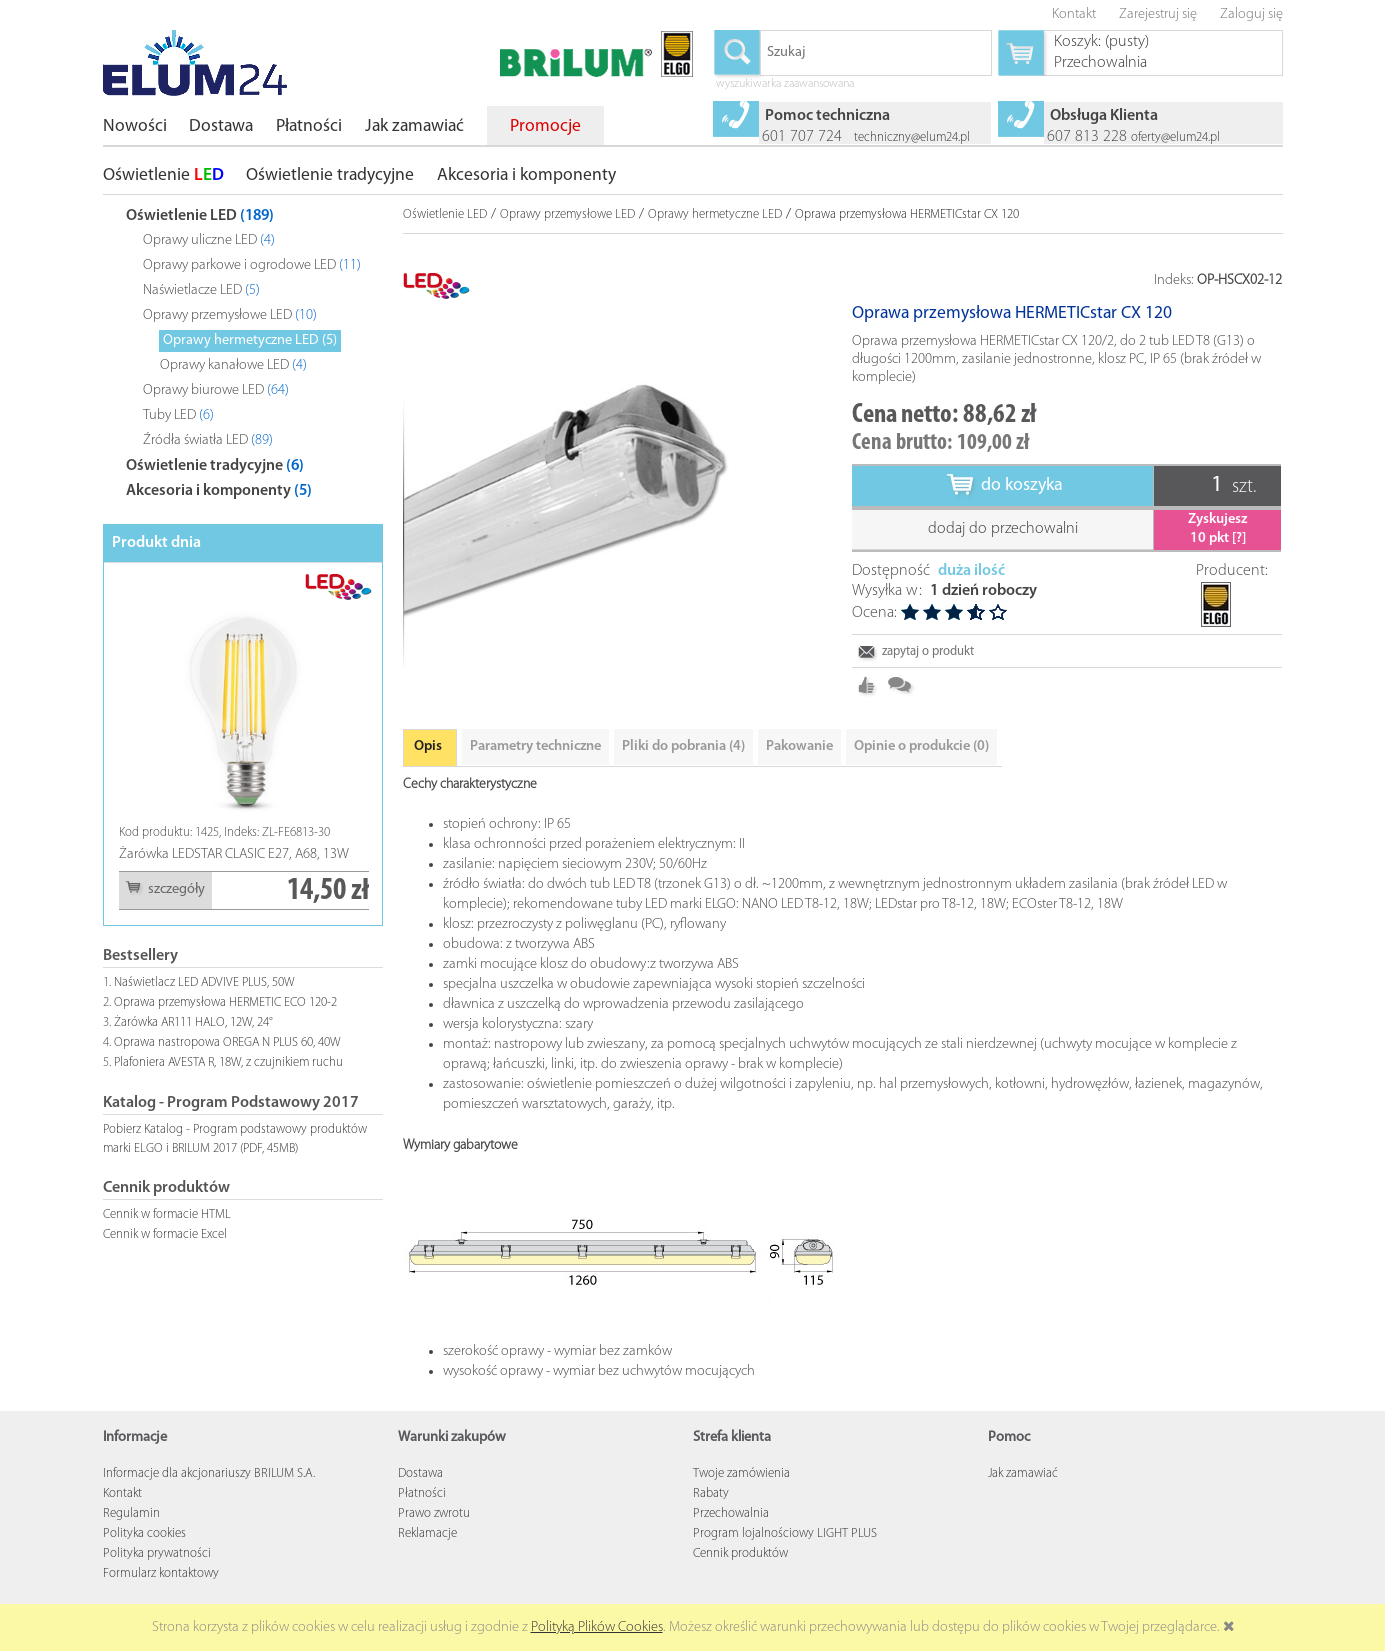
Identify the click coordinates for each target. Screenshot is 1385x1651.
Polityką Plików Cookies (597, 1627)
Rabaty (711, 1520)
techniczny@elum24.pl (912, 137)
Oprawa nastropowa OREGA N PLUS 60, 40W (227, 1042)
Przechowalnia (731, 1540)
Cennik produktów (740, 1580)
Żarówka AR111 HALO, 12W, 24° (193, 1022)
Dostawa (420, 1500)
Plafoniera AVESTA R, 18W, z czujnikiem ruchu (228, 1062)
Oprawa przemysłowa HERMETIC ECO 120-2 (225, 1002)
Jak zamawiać (1023, 1500)
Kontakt (122, 1520)
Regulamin (131, 1540)
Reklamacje (427, 1560)
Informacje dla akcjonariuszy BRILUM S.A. (209, 1500)
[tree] (243, 349)
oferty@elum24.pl (1175, 137)
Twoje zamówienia (741, 1500)
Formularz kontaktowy (161, 1600)
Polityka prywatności (157, 1580)
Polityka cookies (144, 1560)
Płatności (422, 1520)
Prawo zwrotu (434, 1540)
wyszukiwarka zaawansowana (785, 85)
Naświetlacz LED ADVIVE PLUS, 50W (204, 982)
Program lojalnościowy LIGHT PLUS (785, 1560)
